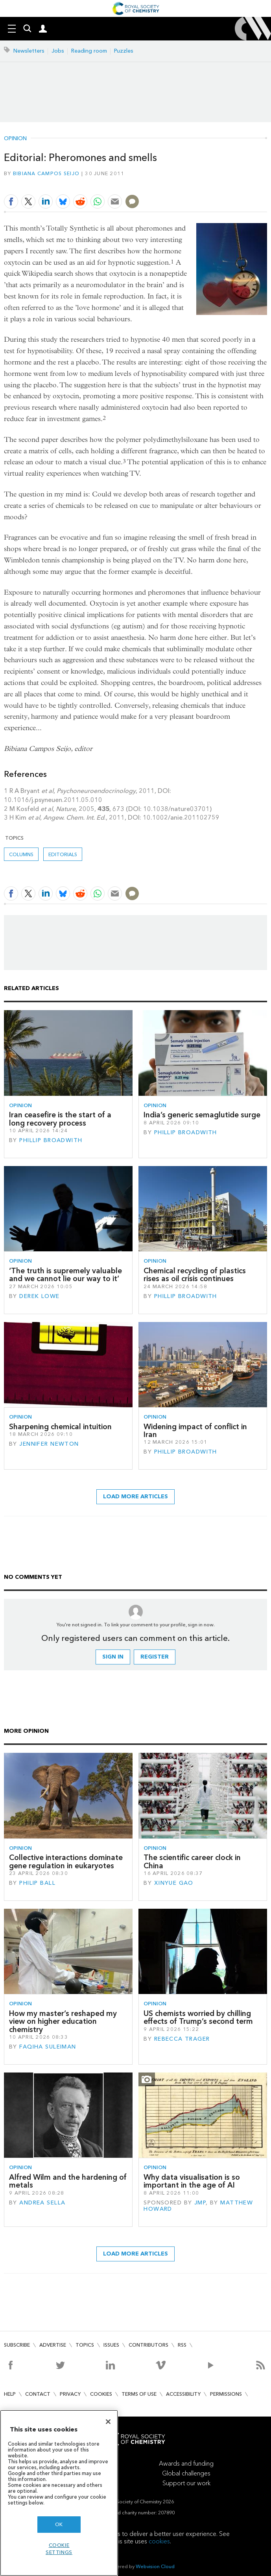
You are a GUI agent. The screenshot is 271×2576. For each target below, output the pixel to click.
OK (59, 2524)
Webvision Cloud (155, 2566)
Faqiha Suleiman (47, 2046)
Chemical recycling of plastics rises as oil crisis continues (195, 1274)
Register (154, 1656)
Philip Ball (37, 1883)
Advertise (52, 2345)
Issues (111, 2345)
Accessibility (183, 2394)
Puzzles (123, 51)
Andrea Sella (42, 2202)
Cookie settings (59, 2548)
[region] (59, 2493)
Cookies (101, 2394)
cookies (159, 2541)
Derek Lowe (39, 1296)
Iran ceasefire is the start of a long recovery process (60, 1118)
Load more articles (135, 1496)
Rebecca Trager (182, 2039)
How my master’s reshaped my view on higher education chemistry (63, 2021)
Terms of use (139, 2394)
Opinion (15, 138)
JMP (200, 2202)
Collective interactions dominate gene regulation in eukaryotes (66, 1861)
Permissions (226, 2394)
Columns (21, 854)
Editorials (62, 854)
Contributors (148, 2345)
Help (10, 2394)
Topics (85, 2345)
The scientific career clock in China (192, 1861)
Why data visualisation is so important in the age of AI (192, 2181)
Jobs (58, 51)
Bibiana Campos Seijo (46, 173)
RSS (182, 2345)
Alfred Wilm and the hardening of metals (68, 2181)
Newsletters (28, 51)
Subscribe (17, 2345)
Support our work (186, 2483)
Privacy (70, 2394)
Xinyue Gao (174, 1883)
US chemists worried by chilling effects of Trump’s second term (198, 2017)
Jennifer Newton (49, 1444)
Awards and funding (186, 2463)
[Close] (108, 2421)
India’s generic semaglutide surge (202, 1114)
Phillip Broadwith (50, 1140)
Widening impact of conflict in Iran (195, 1430)
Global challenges (186, 2473)
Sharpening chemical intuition (60, 1426)
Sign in (113, 1656)
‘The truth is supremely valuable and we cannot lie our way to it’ (65, 1274)
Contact (37, 2394)
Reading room (89, 51)
